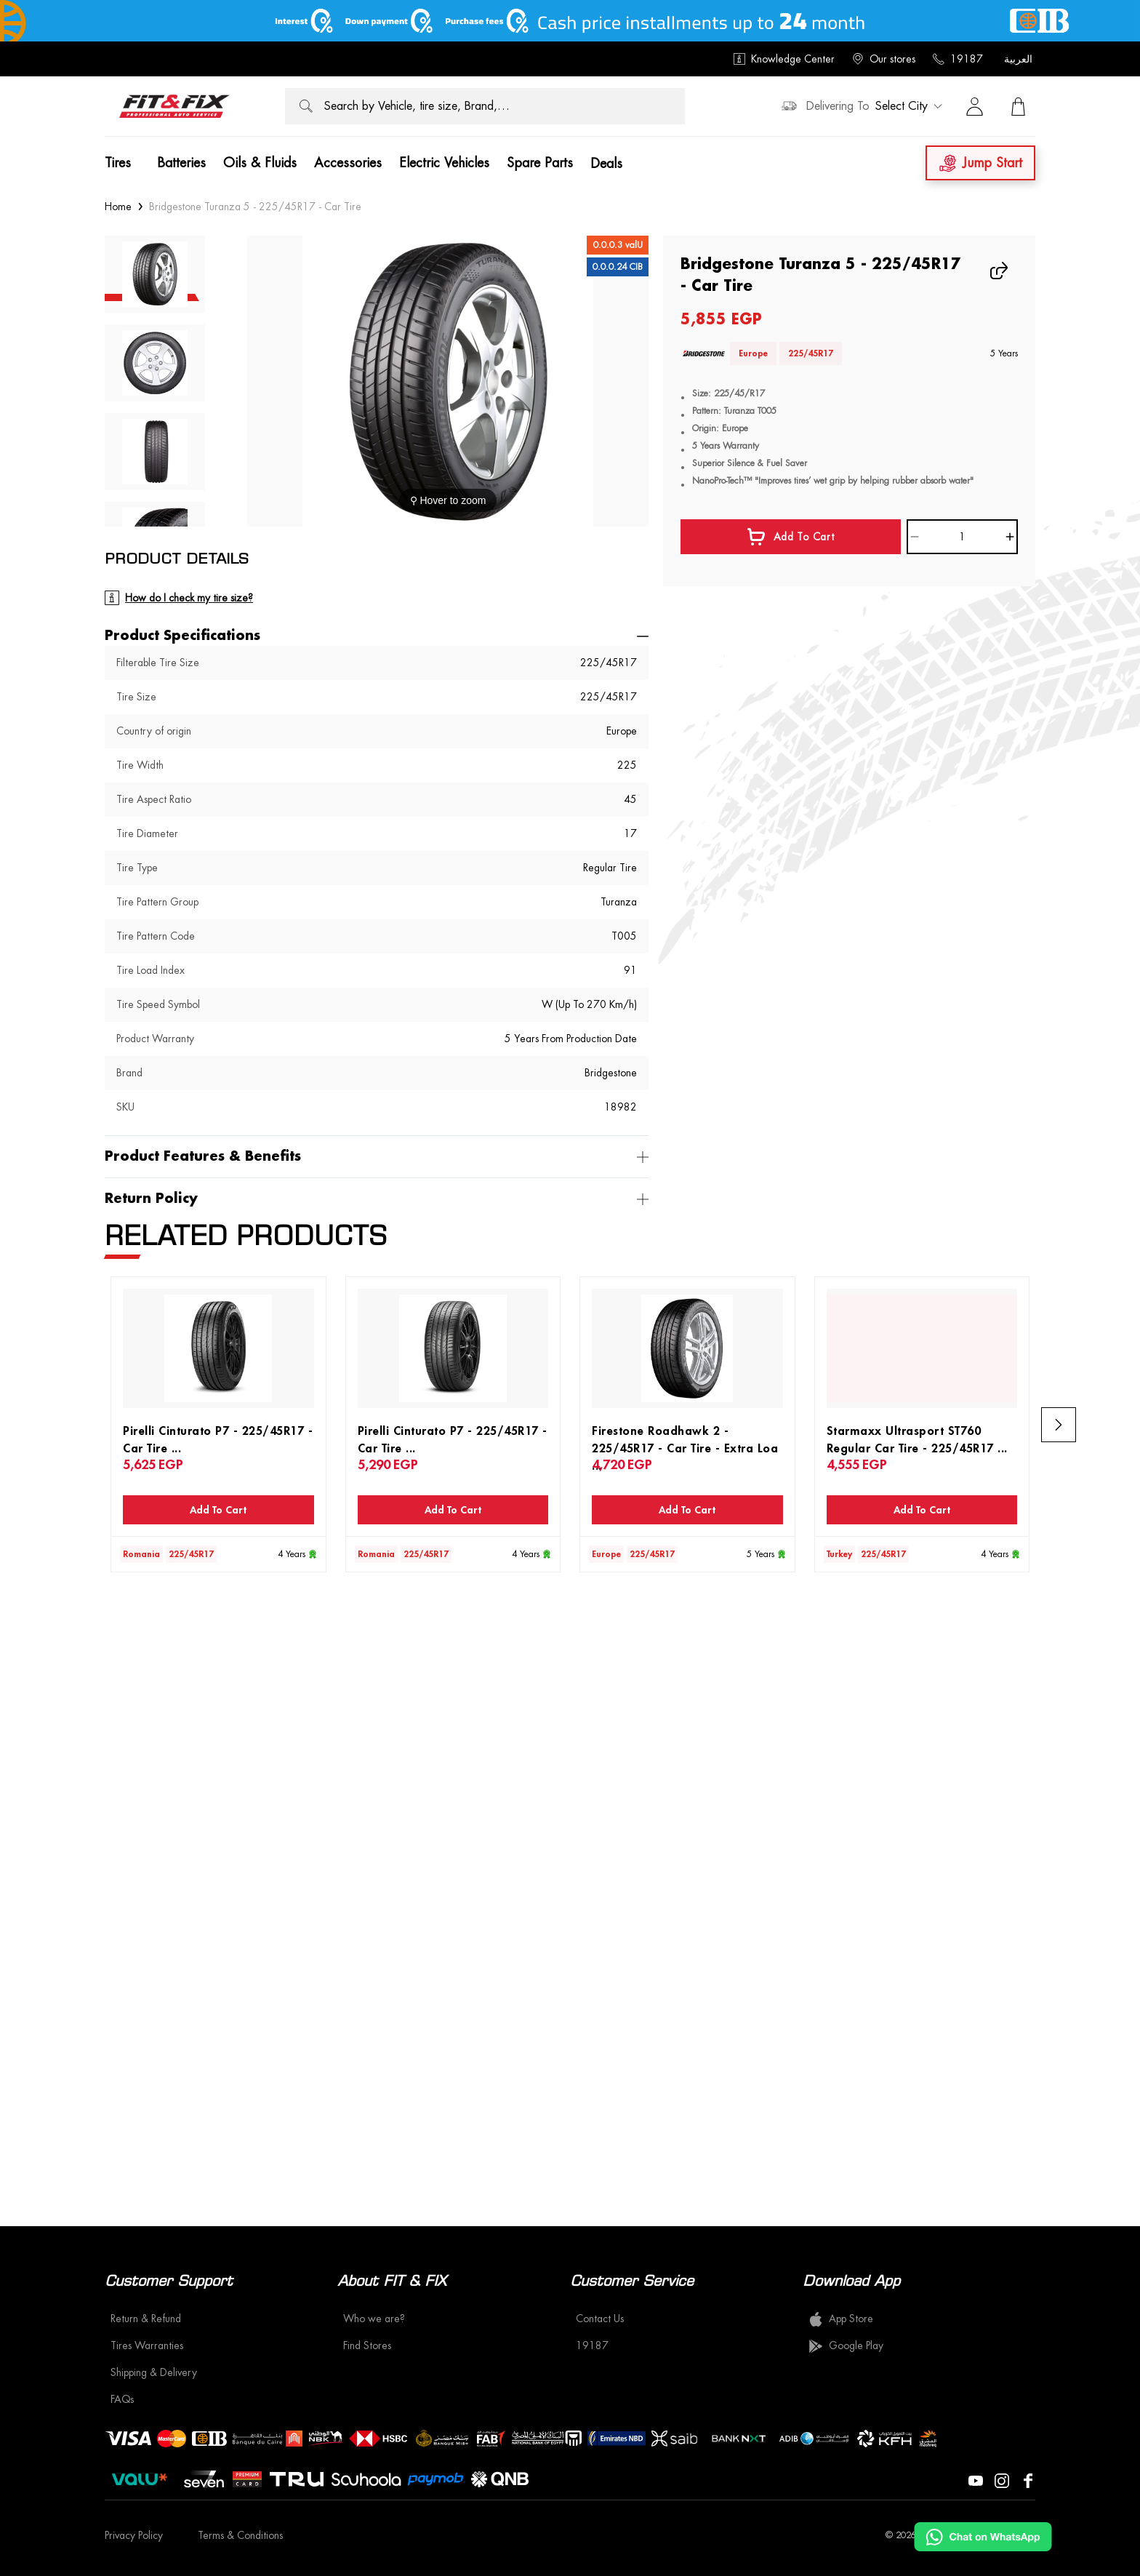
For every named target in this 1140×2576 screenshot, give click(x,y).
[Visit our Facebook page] (1028, 2479)
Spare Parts (540, 162)
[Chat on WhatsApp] (983, 2536)
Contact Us (600, 2318)
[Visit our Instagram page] (1002, 2479)
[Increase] (1009, 536)
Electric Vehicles (444, 162)
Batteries (181, 162)
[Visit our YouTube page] (975, 2479)
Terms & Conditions (240, 2535)
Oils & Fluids (260, 162)
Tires (118, 162)
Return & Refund (146, 2318)
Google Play (845, 2346)
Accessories (348, 162)
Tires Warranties (147, 2345)
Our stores (883, 59)
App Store (840, 2319)
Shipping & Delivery (154, 2372)
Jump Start (980, 163)
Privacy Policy (134, 2535)
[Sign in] (974, 106)
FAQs (122, 2399)
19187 (958, 59)
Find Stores (367, 2345)
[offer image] (570, 20)
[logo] (174, 106)
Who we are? (374, 2318)
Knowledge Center (784, 59)
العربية (1018, 59)
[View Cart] (1017, 106)
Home (118, 206)
